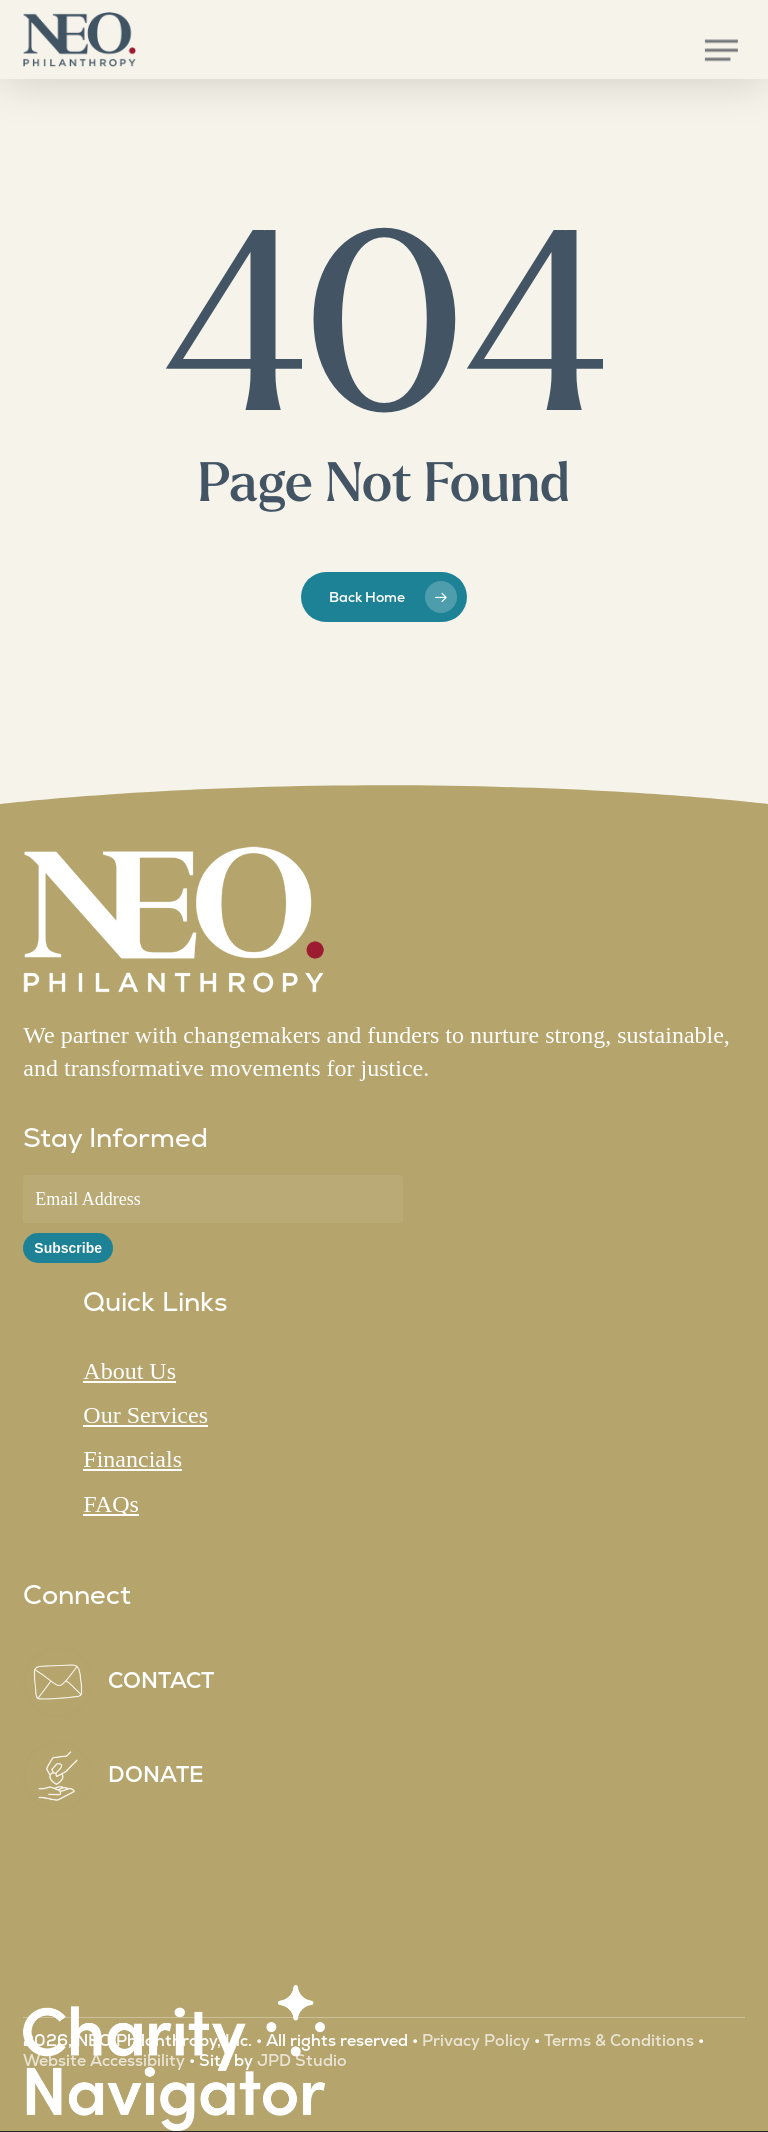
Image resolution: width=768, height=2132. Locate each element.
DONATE (156, 1774)
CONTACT (161, 1680)
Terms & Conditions (619, 2040)
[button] (721, 50)
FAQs (111, 1504)
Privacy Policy (476, 2040)
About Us (129, 1371)
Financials (132, 1459)
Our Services (145, 1415)
